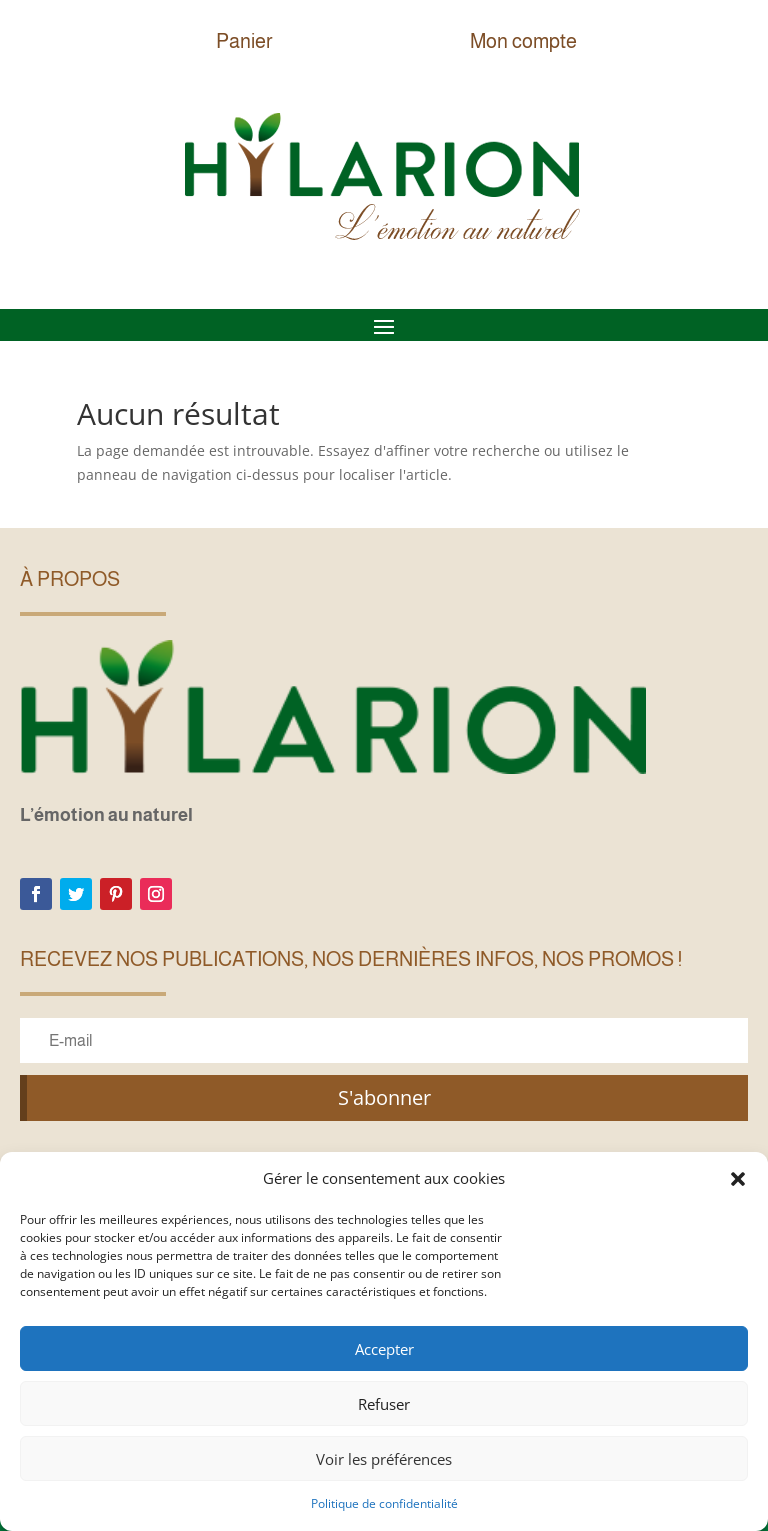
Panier (244, 41)
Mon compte (523, 41)
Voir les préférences (384, 1459)
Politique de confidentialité (384, 1503)
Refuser (384, 1404)
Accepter (384, 1349)
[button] (738, 1179)
